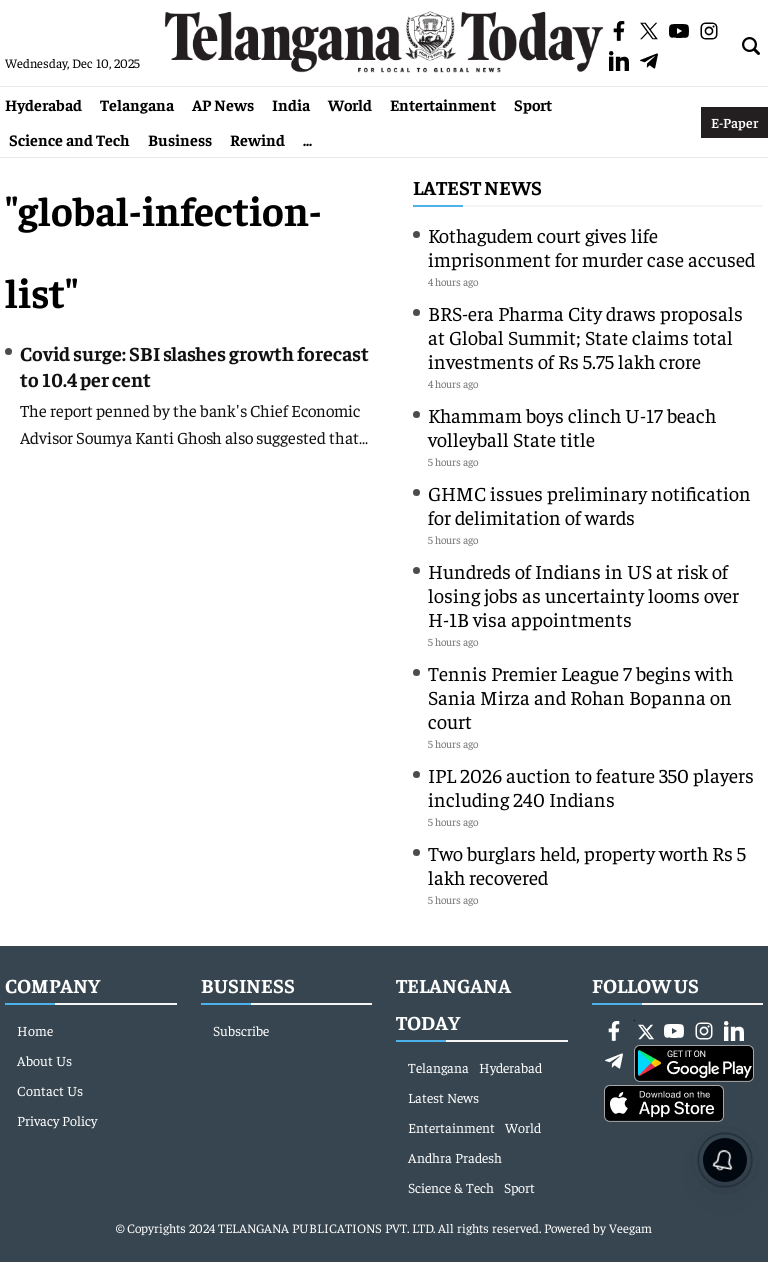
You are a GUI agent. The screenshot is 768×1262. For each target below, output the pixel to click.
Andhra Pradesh (455, 1157)
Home (35, 1030)
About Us (44, 1060)
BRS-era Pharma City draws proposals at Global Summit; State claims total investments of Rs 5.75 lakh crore (585, 336)
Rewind (257, 139)
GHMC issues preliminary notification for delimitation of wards (589, 504)
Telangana (137, 104)
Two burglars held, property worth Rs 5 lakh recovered (587, 864)
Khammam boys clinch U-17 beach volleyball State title (572, 426)
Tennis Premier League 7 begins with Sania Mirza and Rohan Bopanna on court (580, 696)
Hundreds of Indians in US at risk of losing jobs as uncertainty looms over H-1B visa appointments (583, 594)
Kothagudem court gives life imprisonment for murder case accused (591, 246)
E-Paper (734, 122)
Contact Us (50, 1090)
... (307, 139)
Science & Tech (451, 1187)
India (291, 104)
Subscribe (241, 1030)
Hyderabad (43, 104)
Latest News (477, 186)
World (350, 104)
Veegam (630, 1227)
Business (180, 139)
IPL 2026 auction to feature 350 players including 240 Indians (591, 786)
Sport (533, 104)
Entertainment (443, 104)
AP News (223, 104)
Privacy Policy (57, 1120)
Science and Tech (69, 139)
